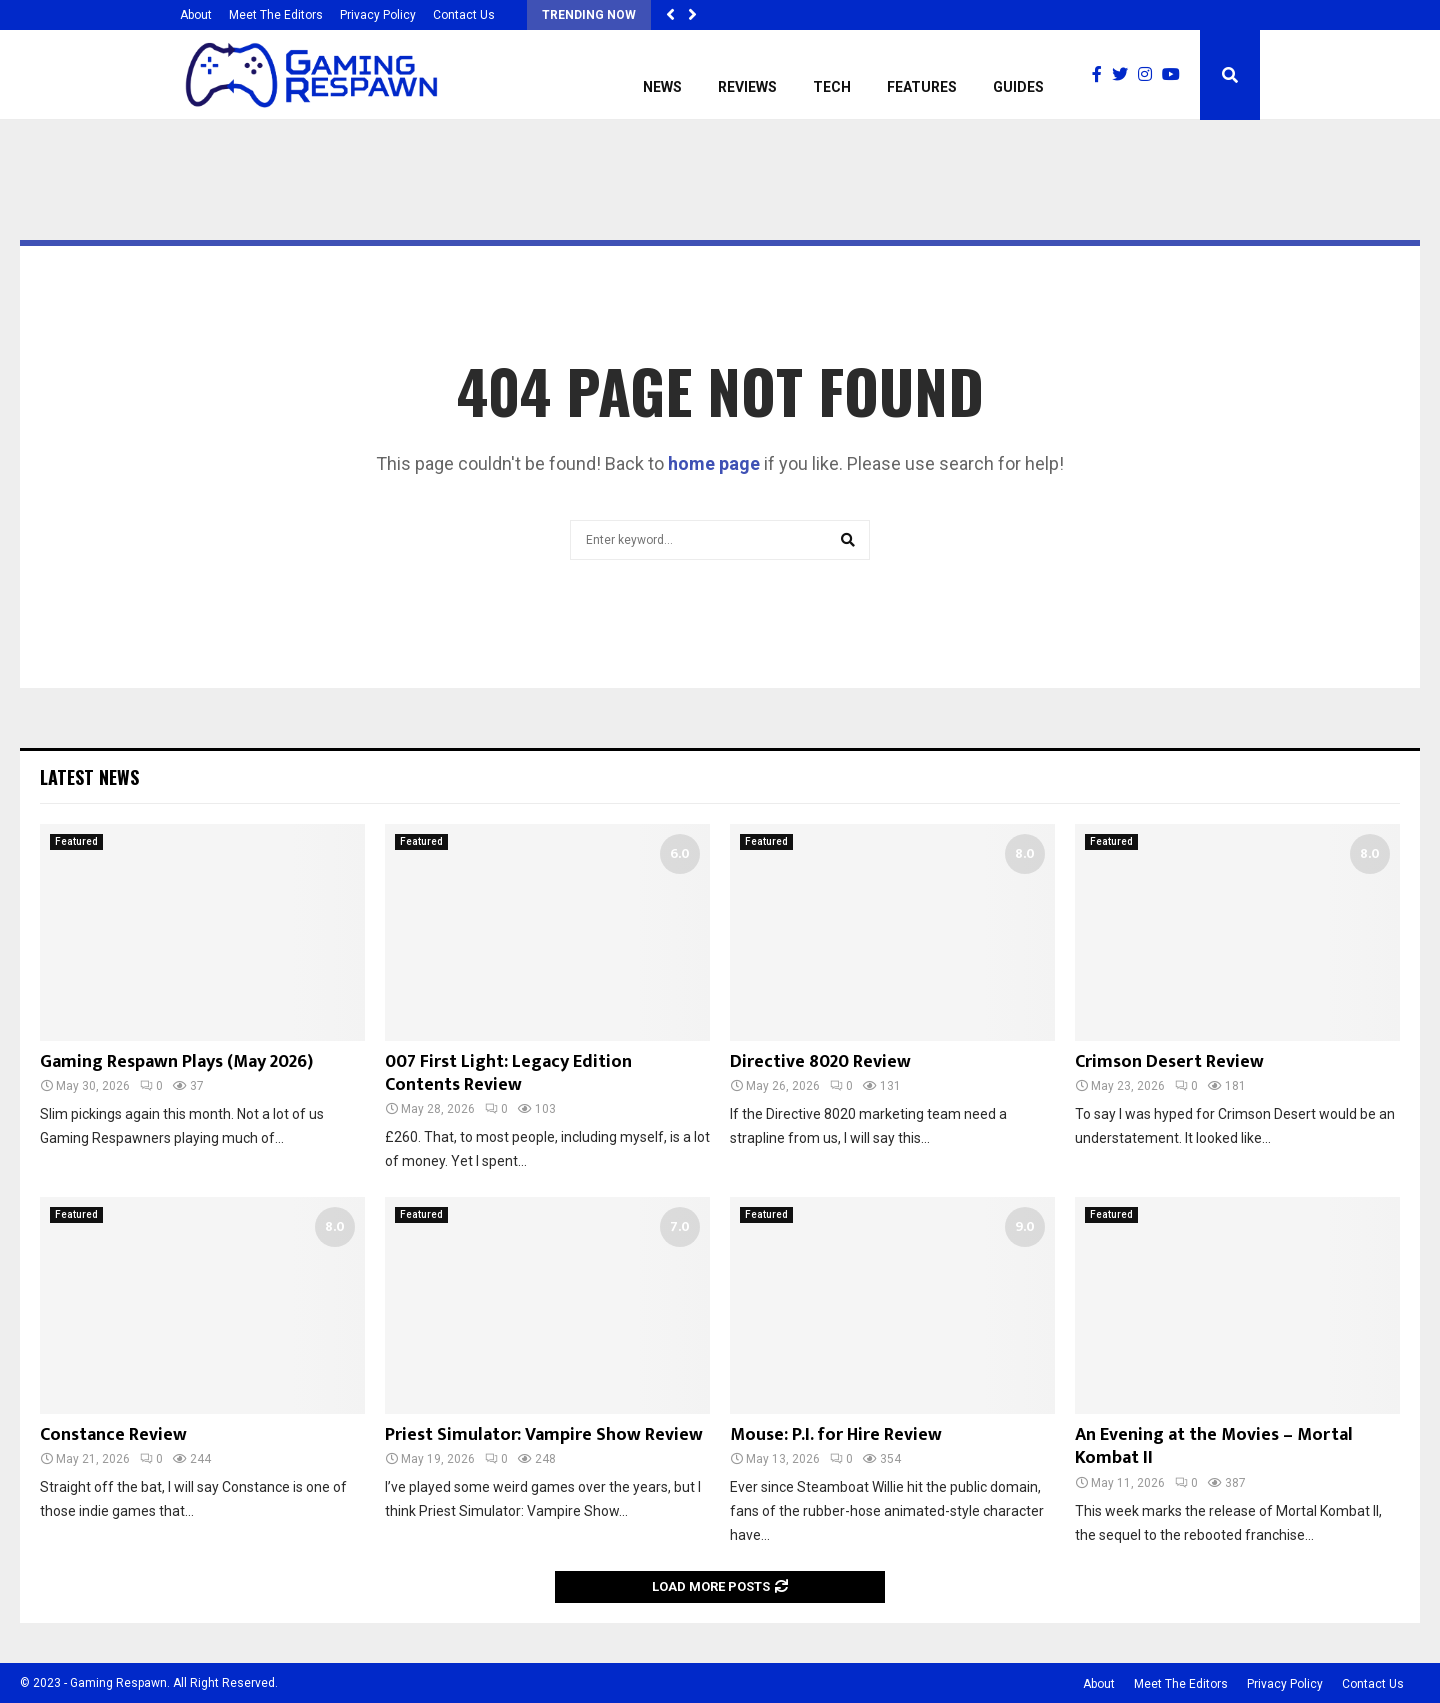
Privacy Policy (378, 15)
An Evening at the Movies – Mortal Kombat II (1214, 1446)
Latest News (89, 777)
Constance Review (113, 1435)
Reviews (747, 87)
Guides (1018, 87)
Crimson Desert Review (1169, 1062)
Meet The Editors (276, 15)
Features (922, 87)
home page (714, 463)
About (196, 15)
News (662, 87)
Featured (76, 841)
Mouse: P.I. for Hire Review (836, 1435)
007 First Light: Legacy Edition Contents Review (508, 1073)
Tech (832, 87)
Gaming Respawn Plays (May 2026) (176, 1062)
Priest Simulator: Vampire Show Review (544, 1435)
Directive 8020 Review (820, 1062)
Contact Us (464, 15)
